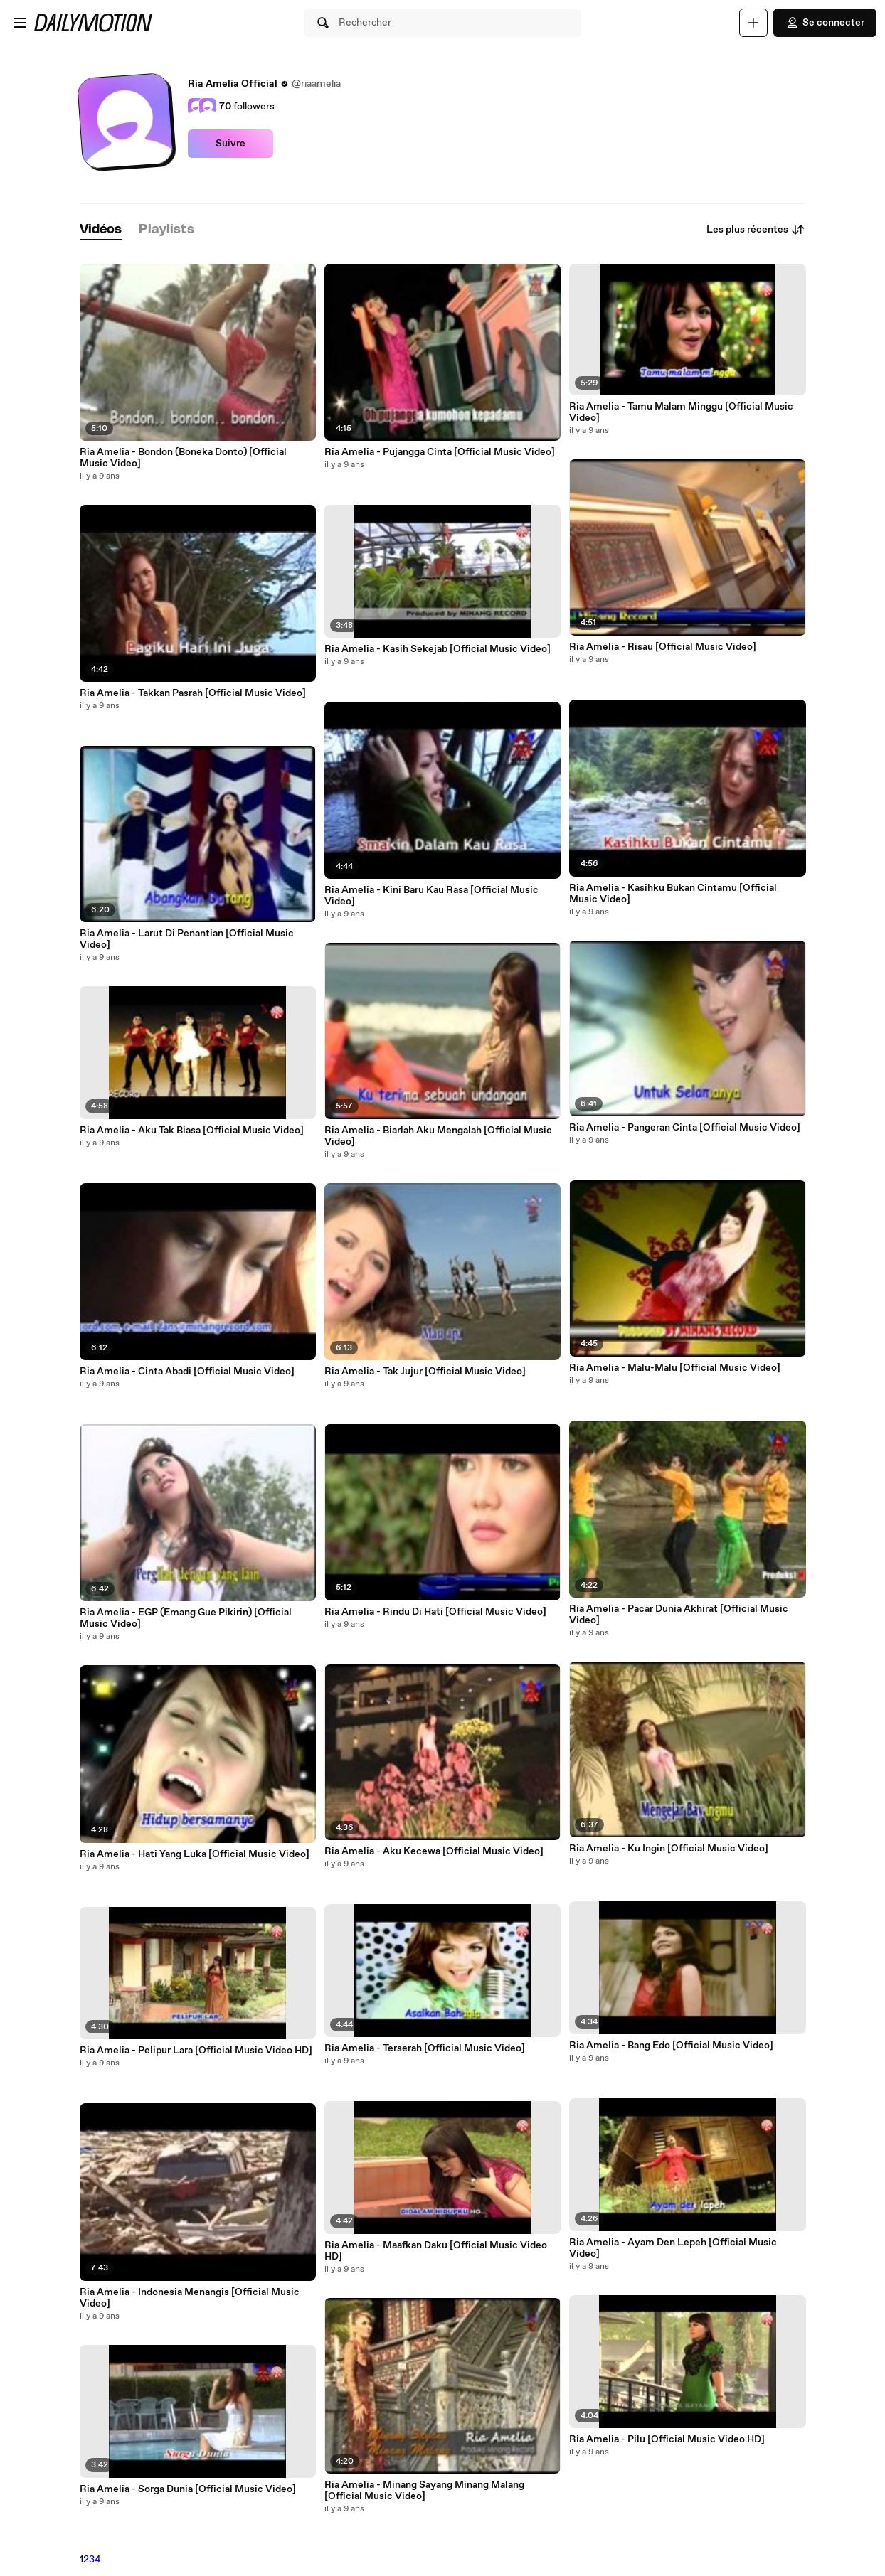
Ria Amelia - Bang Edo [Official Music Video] (671, 2045)
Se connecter (824, 23)
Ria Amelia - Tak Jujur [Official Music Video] (425, 1371)
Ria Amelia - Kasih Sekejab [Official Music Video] (437, 649)
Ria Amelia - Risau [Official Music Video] (662, 647)
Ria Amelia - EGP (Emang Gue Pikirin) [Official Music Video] (186, 1618)
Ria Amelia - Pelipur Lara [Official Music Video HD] (196, 2050)
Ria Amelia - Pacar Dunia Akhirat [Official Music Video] (678, 1614)
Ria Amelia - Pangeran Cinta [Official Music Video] (684, 1127)
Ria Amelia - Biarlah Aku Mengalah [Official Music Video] (438, 1136)
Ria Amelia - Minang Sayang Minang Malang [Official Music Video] (424, 2490)
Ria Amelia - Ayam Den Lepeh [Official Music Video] (673, 2248)
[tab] (101, 230)
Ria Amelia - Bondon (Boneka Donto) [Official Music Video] (183, 458)
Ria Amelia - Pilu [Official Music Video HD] (667, 2439)
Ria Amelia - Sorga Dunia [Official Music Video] (188, 2489)
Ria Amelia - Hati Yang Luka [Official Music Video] (194, 1854)
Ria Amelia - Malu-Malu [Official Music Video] (674, 1368)
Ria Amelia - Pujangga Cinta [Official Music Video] (439, 452)
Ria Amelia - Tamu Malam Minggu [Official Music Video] (681, 412)
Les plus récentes (755, 230)
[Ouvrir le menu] (20, 23)
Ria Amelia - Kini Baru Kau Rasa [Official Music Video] (431, 896)
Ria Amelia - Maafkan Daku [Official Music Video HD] (435, 2251)
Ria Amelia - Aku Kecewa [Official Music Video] (434, 1851)
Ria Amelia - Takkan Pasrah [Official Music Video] (193, 693)
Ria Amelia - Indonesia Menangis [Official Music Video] (190, 2298)
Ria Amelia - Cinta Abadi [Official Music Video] (187, 1371)
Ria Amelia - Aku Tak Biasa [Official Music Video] (192, 1130)
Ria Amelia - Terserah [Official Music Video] (424, 2048)
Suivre (230, 143)
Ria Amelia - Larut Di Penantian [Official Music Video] (187, 939)
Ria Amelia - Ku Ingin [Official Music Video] (668, 1848)
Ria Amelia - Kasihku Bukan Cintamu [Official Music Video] (673, 893)
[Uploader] (753, 23)
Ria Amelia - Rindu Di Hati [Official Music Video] (435, 1612)
